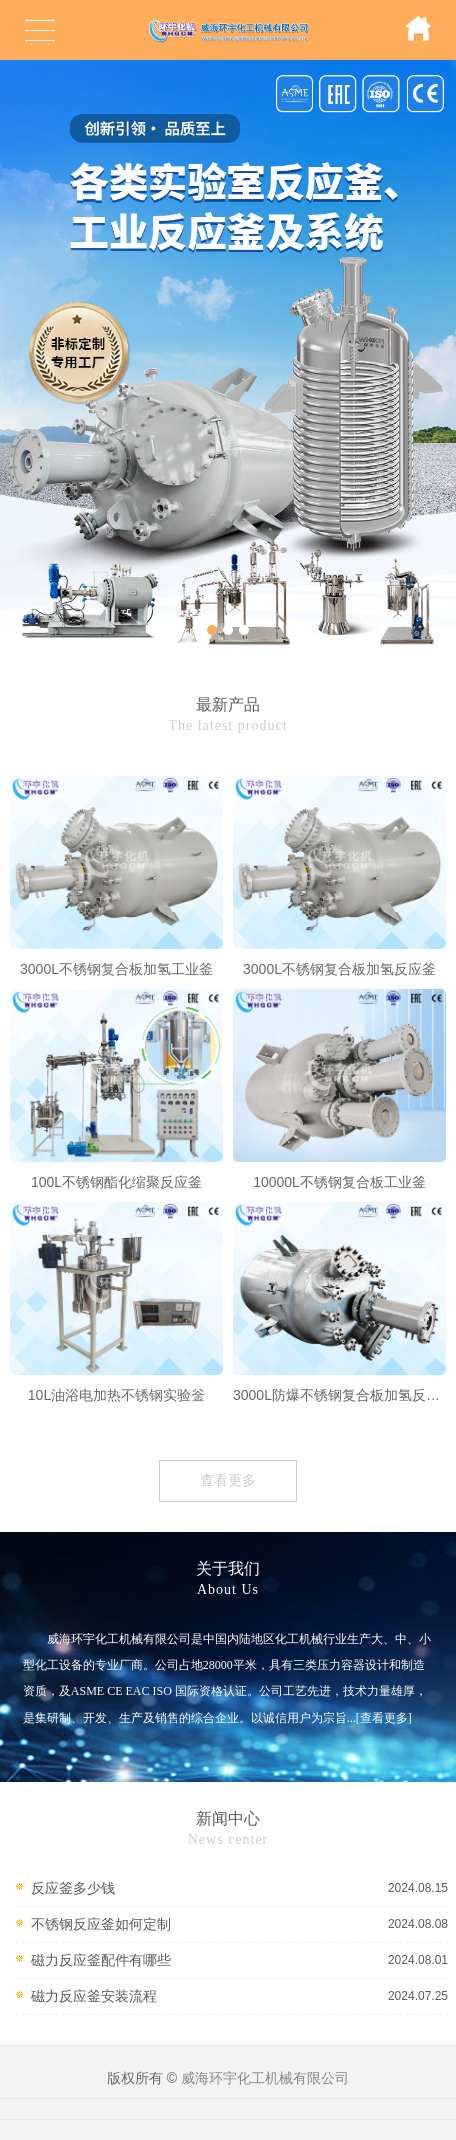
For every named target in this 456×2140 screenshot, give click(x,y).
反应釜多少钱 (73, 1888)
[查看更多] (384, 1718)
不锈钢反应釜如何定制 (101, 1924)
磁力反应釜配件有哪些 (101, 1960)
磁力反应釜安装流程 (94, 1996)
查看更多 (228, 1480)
